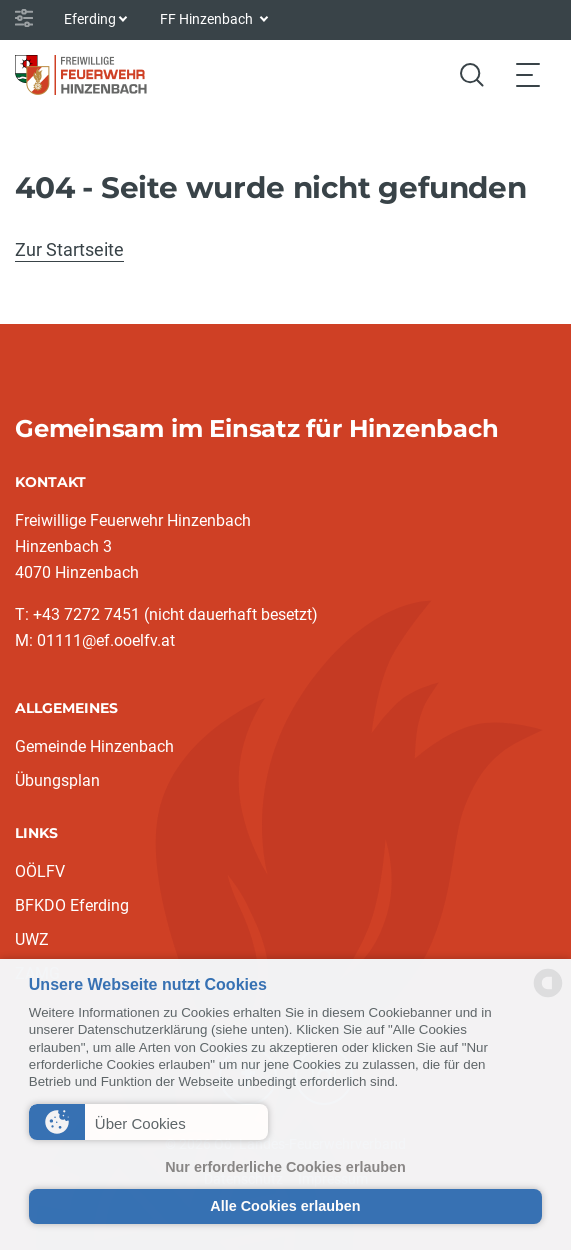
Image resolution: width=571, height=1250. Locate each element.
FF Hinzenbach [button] (208, 19)
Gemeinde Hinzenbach (94, 746)
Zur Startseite (69, 249)
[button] (148, 1122)
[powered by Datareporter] (548, 995)
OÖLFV (40, 871)
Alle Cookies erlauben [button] (285, 1206)
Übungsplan (57, 780)
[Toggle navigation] (528, 74)
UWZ (32, 939)
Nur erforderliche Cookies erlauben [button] (285, 1167)
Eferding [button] (90, 19)
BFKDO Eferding (72, 905)
